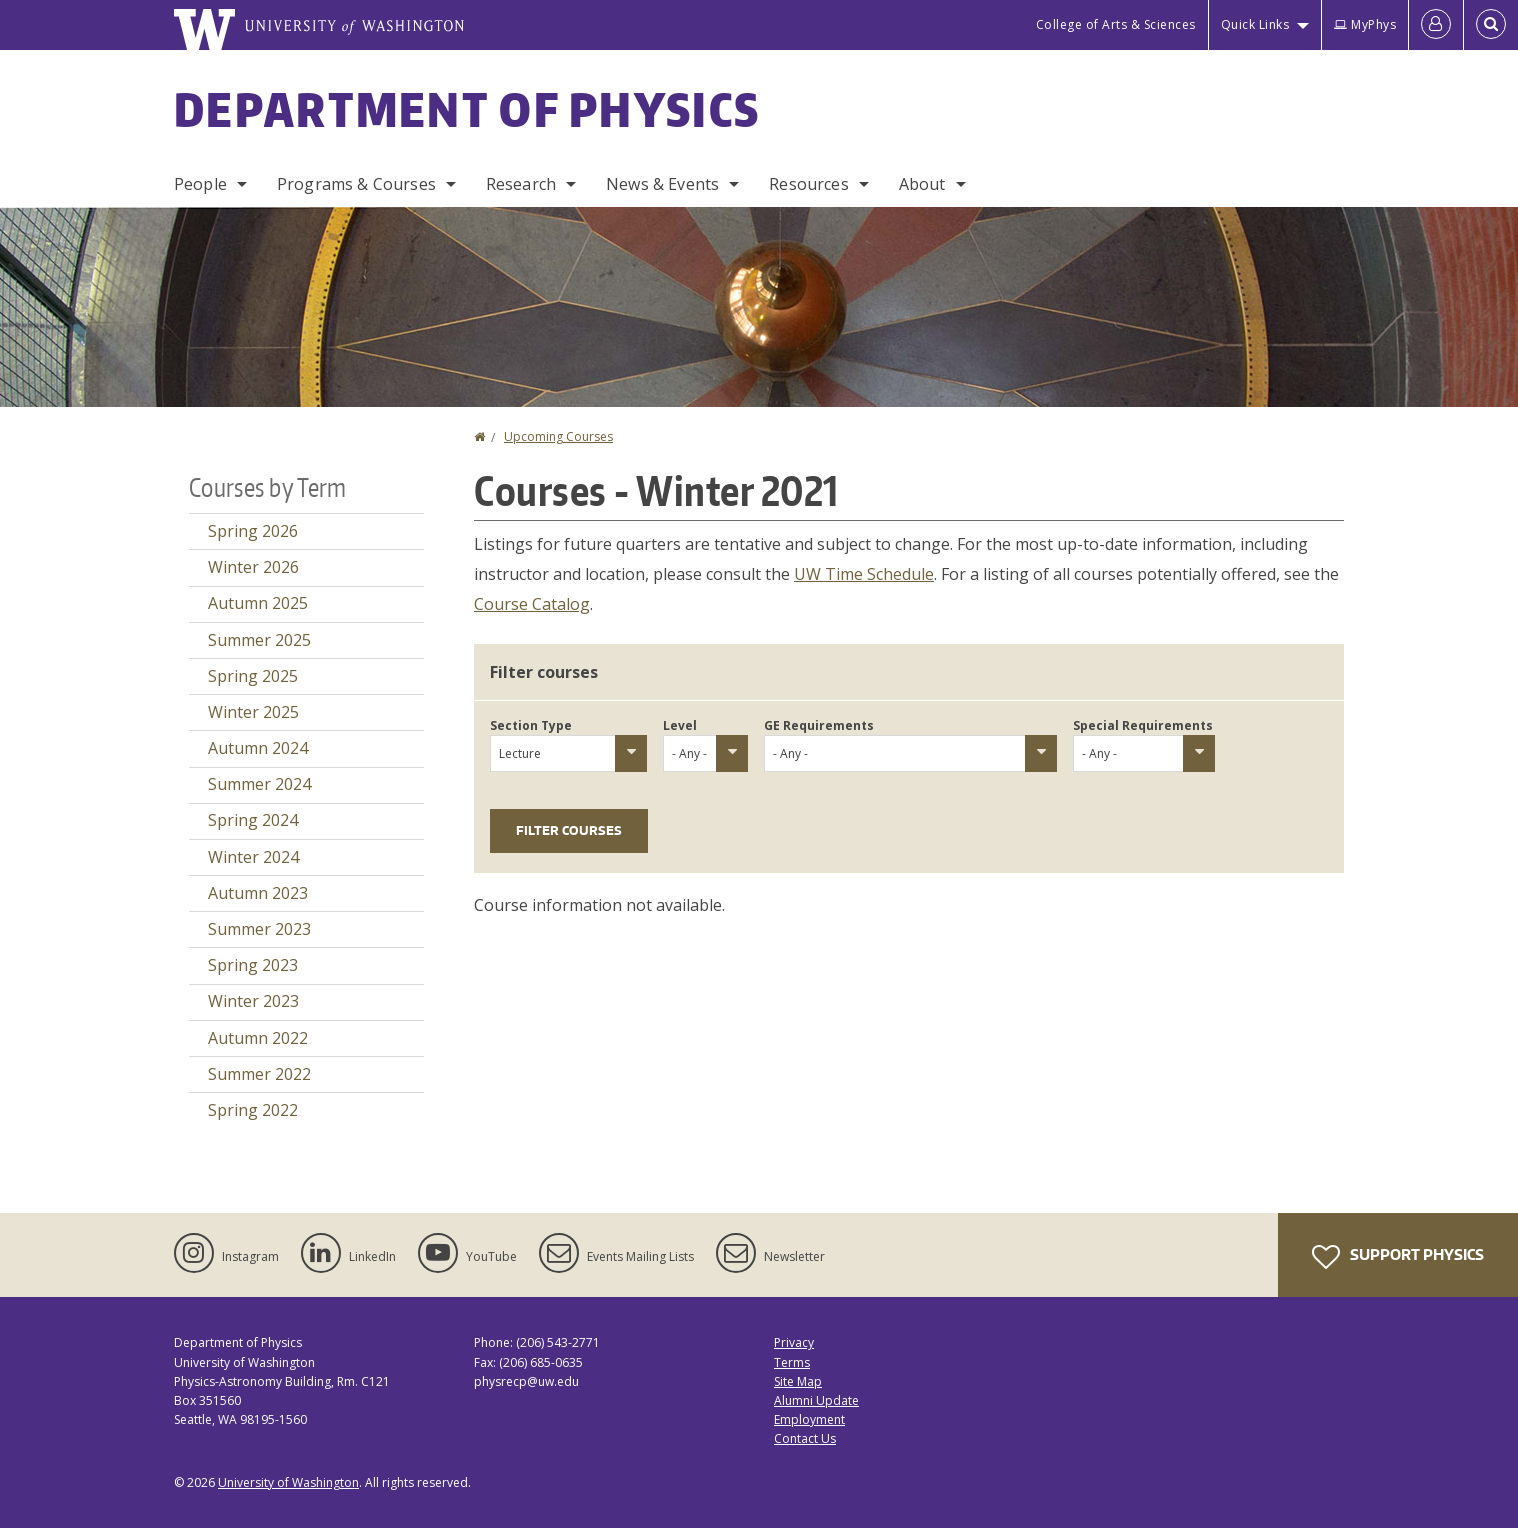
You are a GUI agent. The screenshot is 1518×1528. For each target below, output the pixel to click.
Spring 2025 (253, 676)
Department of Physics (467, 109)
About (922, 184)
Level (680, 725)
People (200, 184)
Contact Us (805, 1438)
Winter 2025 (253, 712)
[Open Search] (1491, 25)
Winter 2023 (253, 1001)
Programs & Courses (356, 184)
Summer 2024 (259, 784)
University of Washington (288, 1482)
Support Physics (1398, 1257)
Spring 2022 (253, 1110)
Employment (809, 1419)
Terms (792, 1362)
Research (521, 184)
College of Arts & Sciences (1116, 24)
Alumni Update (816, 1400)
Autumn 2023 (258, 893)
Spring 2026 (253, 531)
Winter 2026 (253, 567)
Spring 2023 (253, 965)
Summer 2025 (259, 640)
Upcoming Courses (558, 436)
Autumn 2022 (258, 1038)
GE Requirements (819, 725)
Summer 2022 (259, 1074)
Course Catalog (532, 604)
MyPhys (1365, 24)
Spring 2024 (253, 820)
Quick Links (1255, 24)
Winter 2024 (253, 857)
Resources (808, 184)
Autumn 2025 (258, 603)
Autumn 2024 (258, 748)
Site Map (798, 1381)
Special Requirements (1143, 725)
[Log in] (1436, 25)
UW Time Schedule (864, 574)
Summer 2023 (259, 929)
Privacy (794, 1342)
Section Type (531, 725)
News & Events (662, 184)
